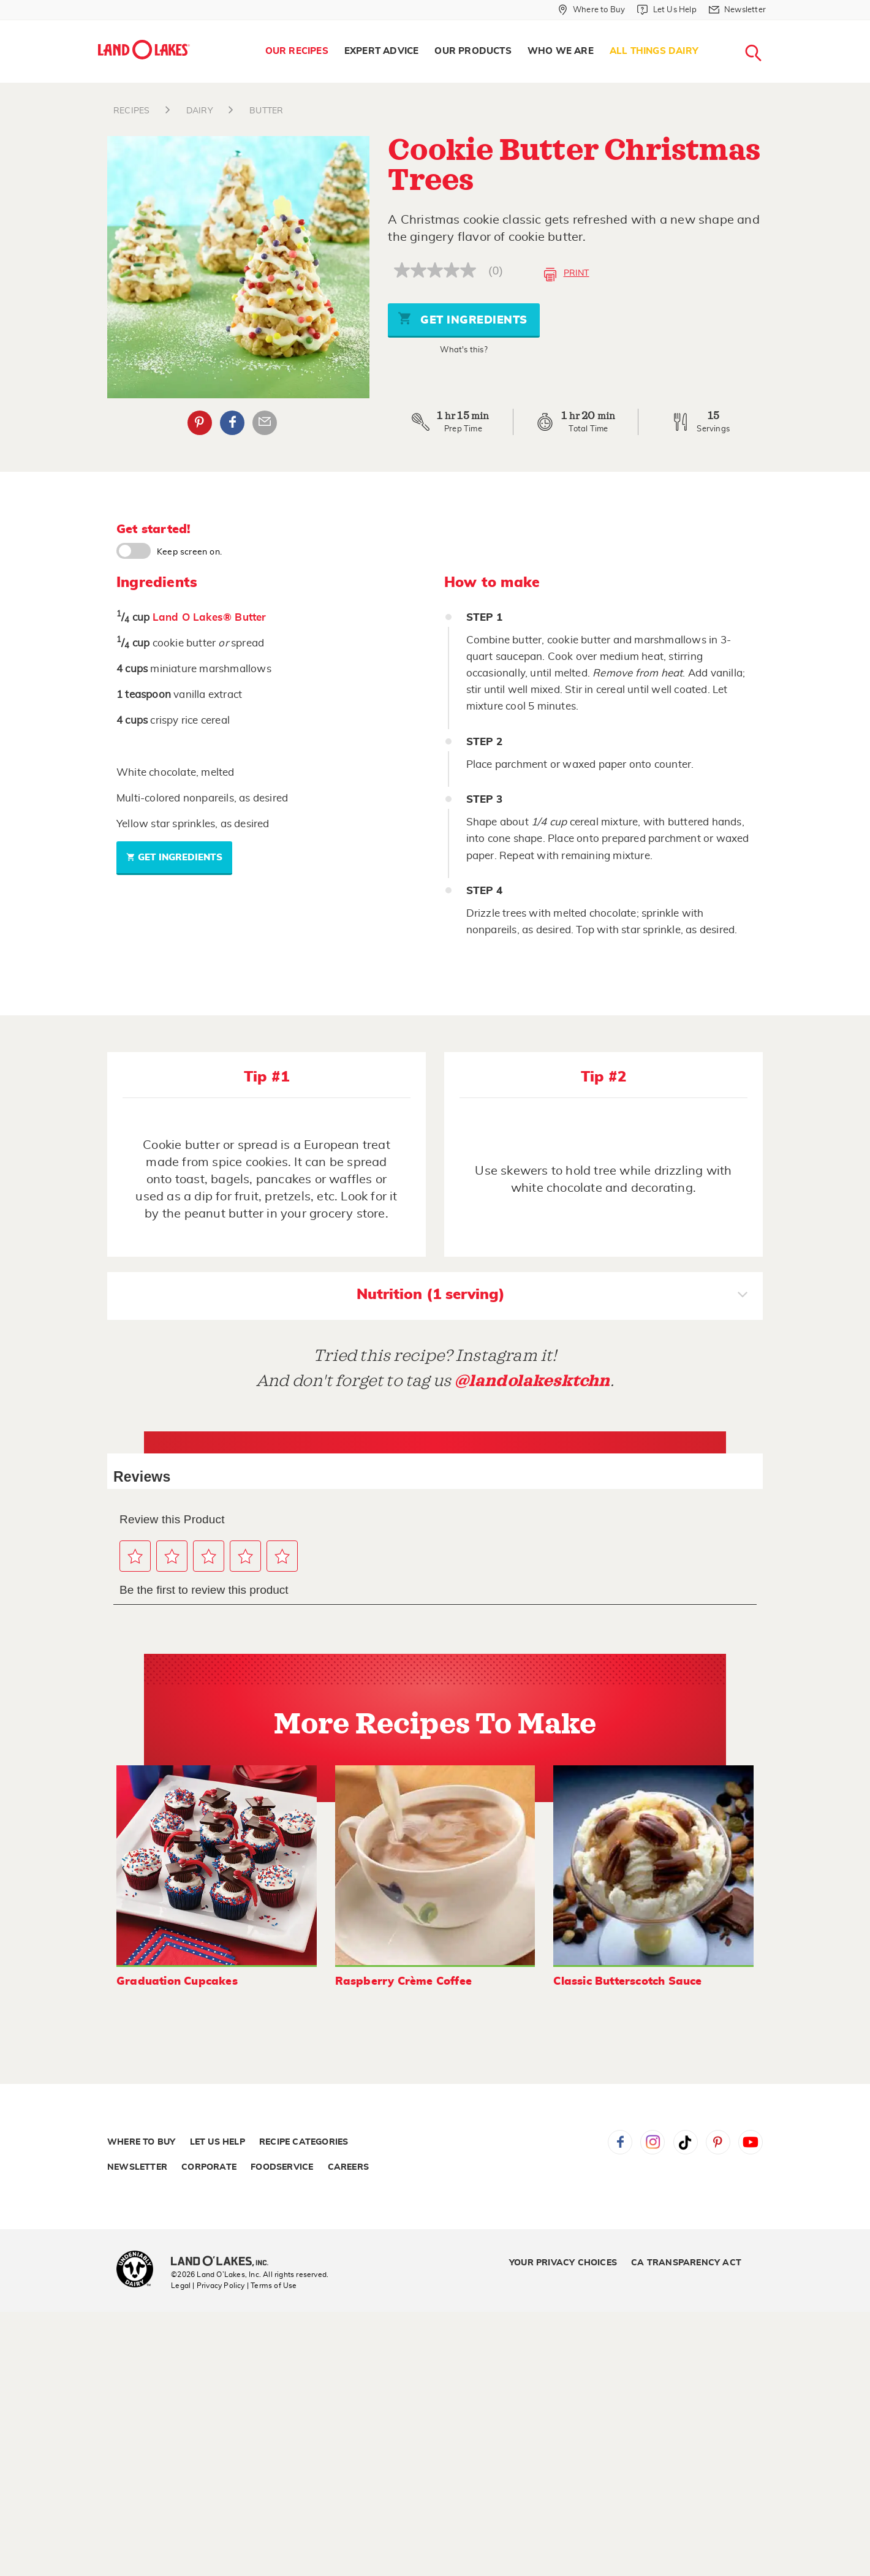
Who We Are (561, 51)
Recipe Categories (303, 2142)
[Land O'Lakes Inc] (224, 2262)
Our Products (472, 51)
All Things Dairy (654, 51)
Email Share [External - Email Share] (264, 423)
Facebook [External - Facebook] (232, 423)
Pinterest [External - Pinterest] (199, 423)
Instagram (652, 2142)
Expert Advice (381, 51)
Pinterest (718, 2142)
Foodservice (282, 2167)
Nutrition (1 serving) (552, 1296)
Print (566, 274)
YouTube (750, 2142)
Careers (348, 2167)
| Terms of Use (272, 2285)
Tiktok (685, 2142)
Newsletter (137, 2167)
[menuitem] (296, 51)
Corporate (208, 2167)
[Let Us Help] (666, 10)
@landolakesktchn (532, 1381)
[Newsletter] (737, 10)
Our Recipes (296, 51)
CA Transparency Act (686, 2263)
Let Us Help (217, 2142)
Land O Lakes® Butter (210, 617)
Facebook (620, 2142)
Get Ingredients (463, 318)
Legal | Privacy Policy (207, 2285)
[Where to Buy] (591, 10)
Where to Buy (141, 2142)
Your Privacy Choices (563, 2263)
